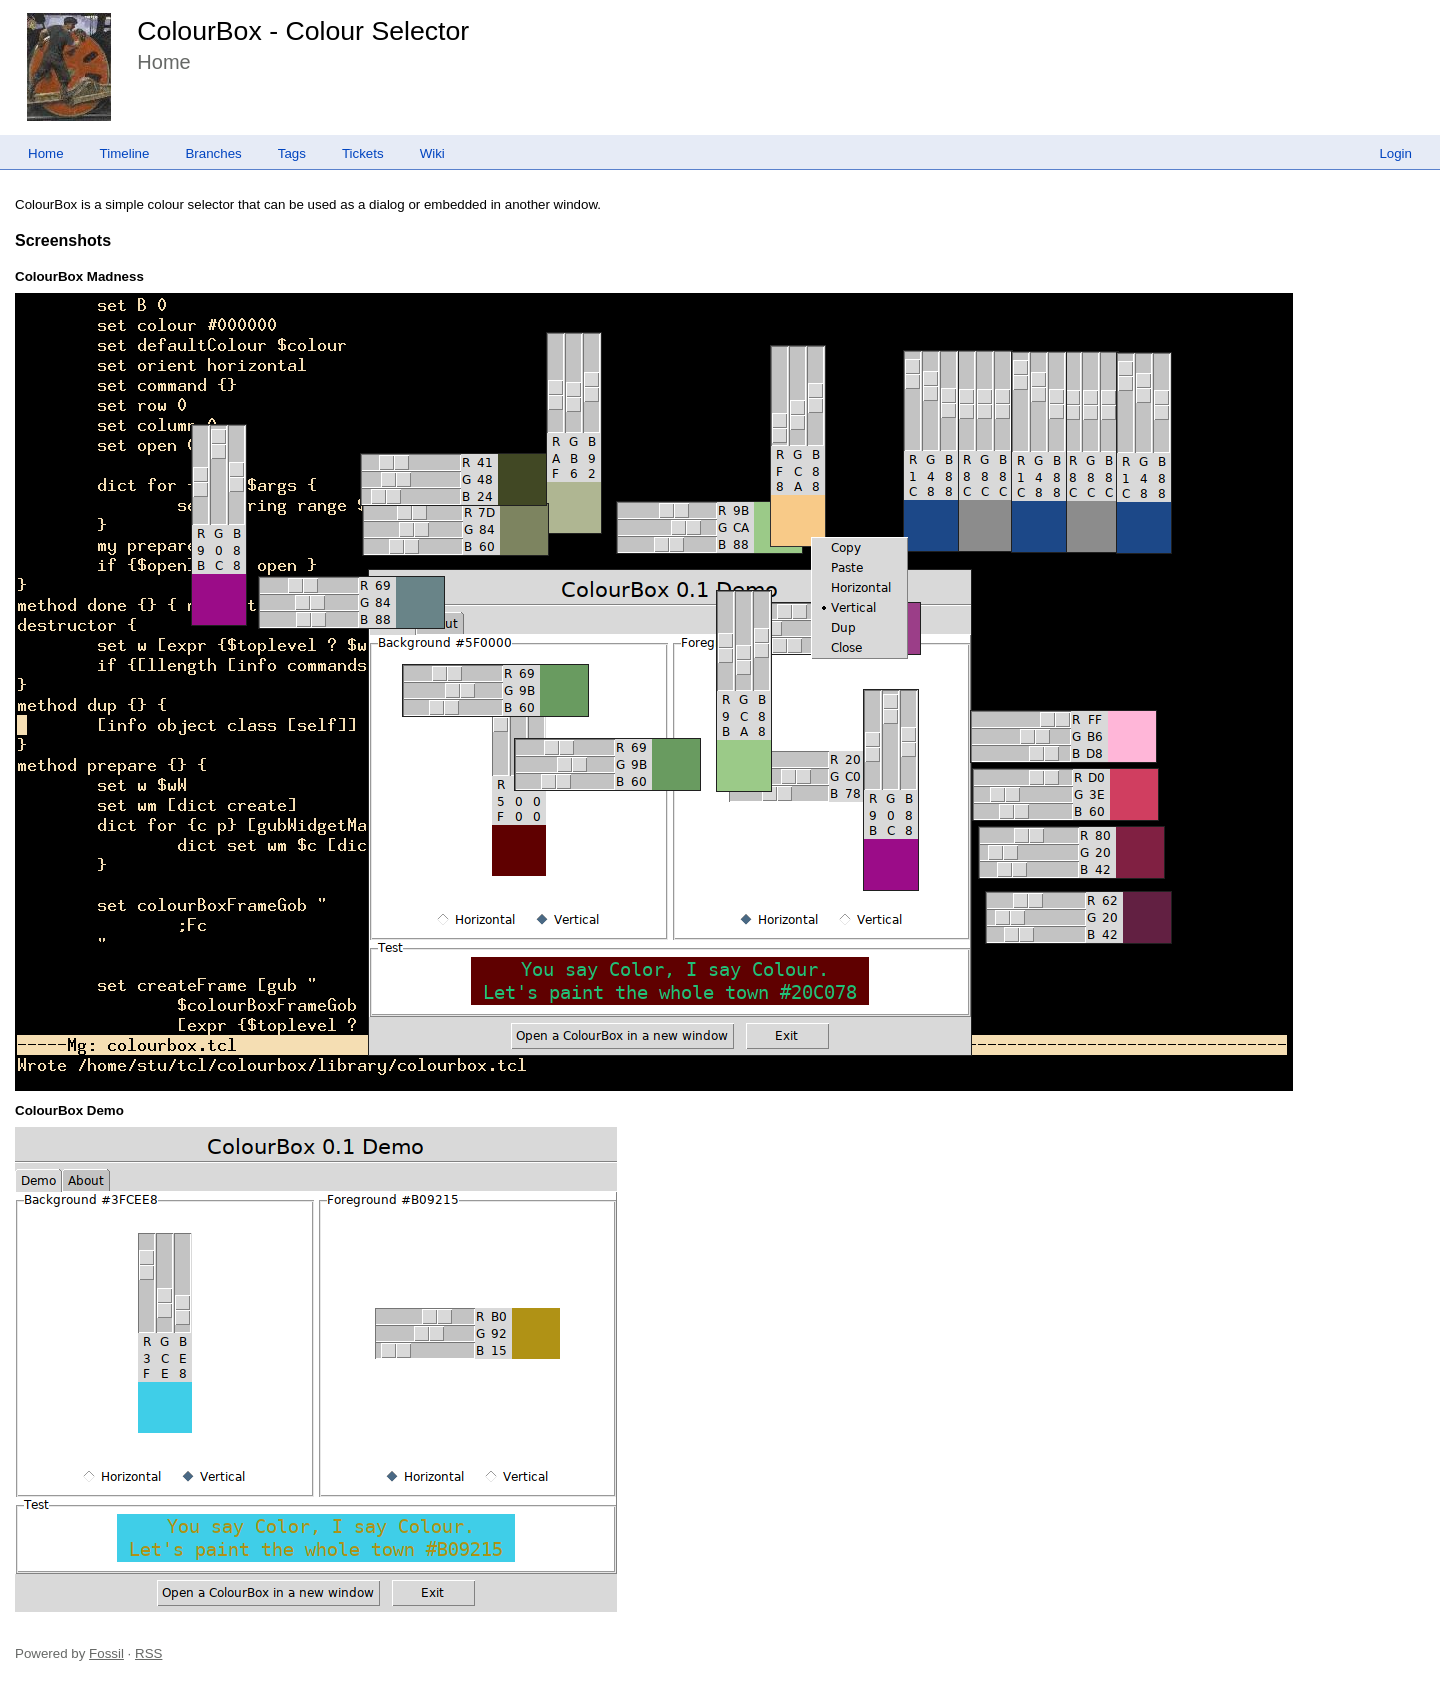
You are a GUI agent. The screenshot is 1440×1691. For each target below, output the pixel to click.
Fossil (106, 1653)
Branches (213, 153)
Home (46, 153)
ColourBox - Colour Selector (303, 31)
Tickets (363, 153)
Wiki (432, 153)
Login (1395, 153)
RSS (148, 1653)
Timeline (125, 153)
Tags (292, 153)
